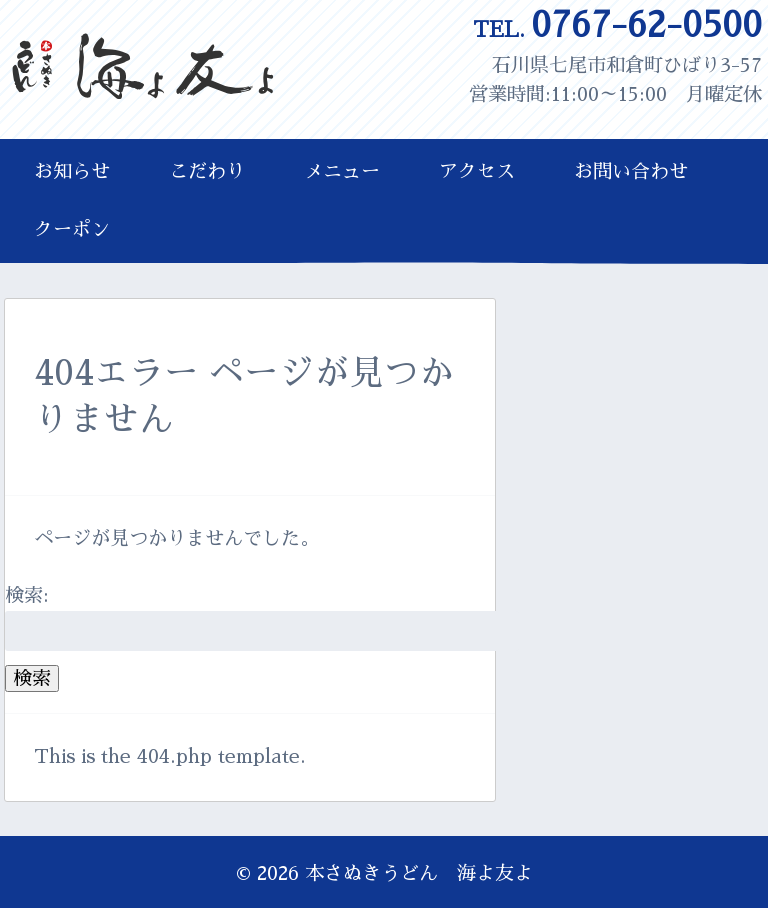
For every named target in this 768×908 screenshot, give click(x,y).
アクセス (477, 171)
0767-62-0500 (617, 25)
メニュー (342, 171)
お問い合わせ (631, 171)
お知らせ (72, 171)
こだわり (207, 171)
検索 (32, 678)
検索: (27, 595)
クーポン (72, 229)
